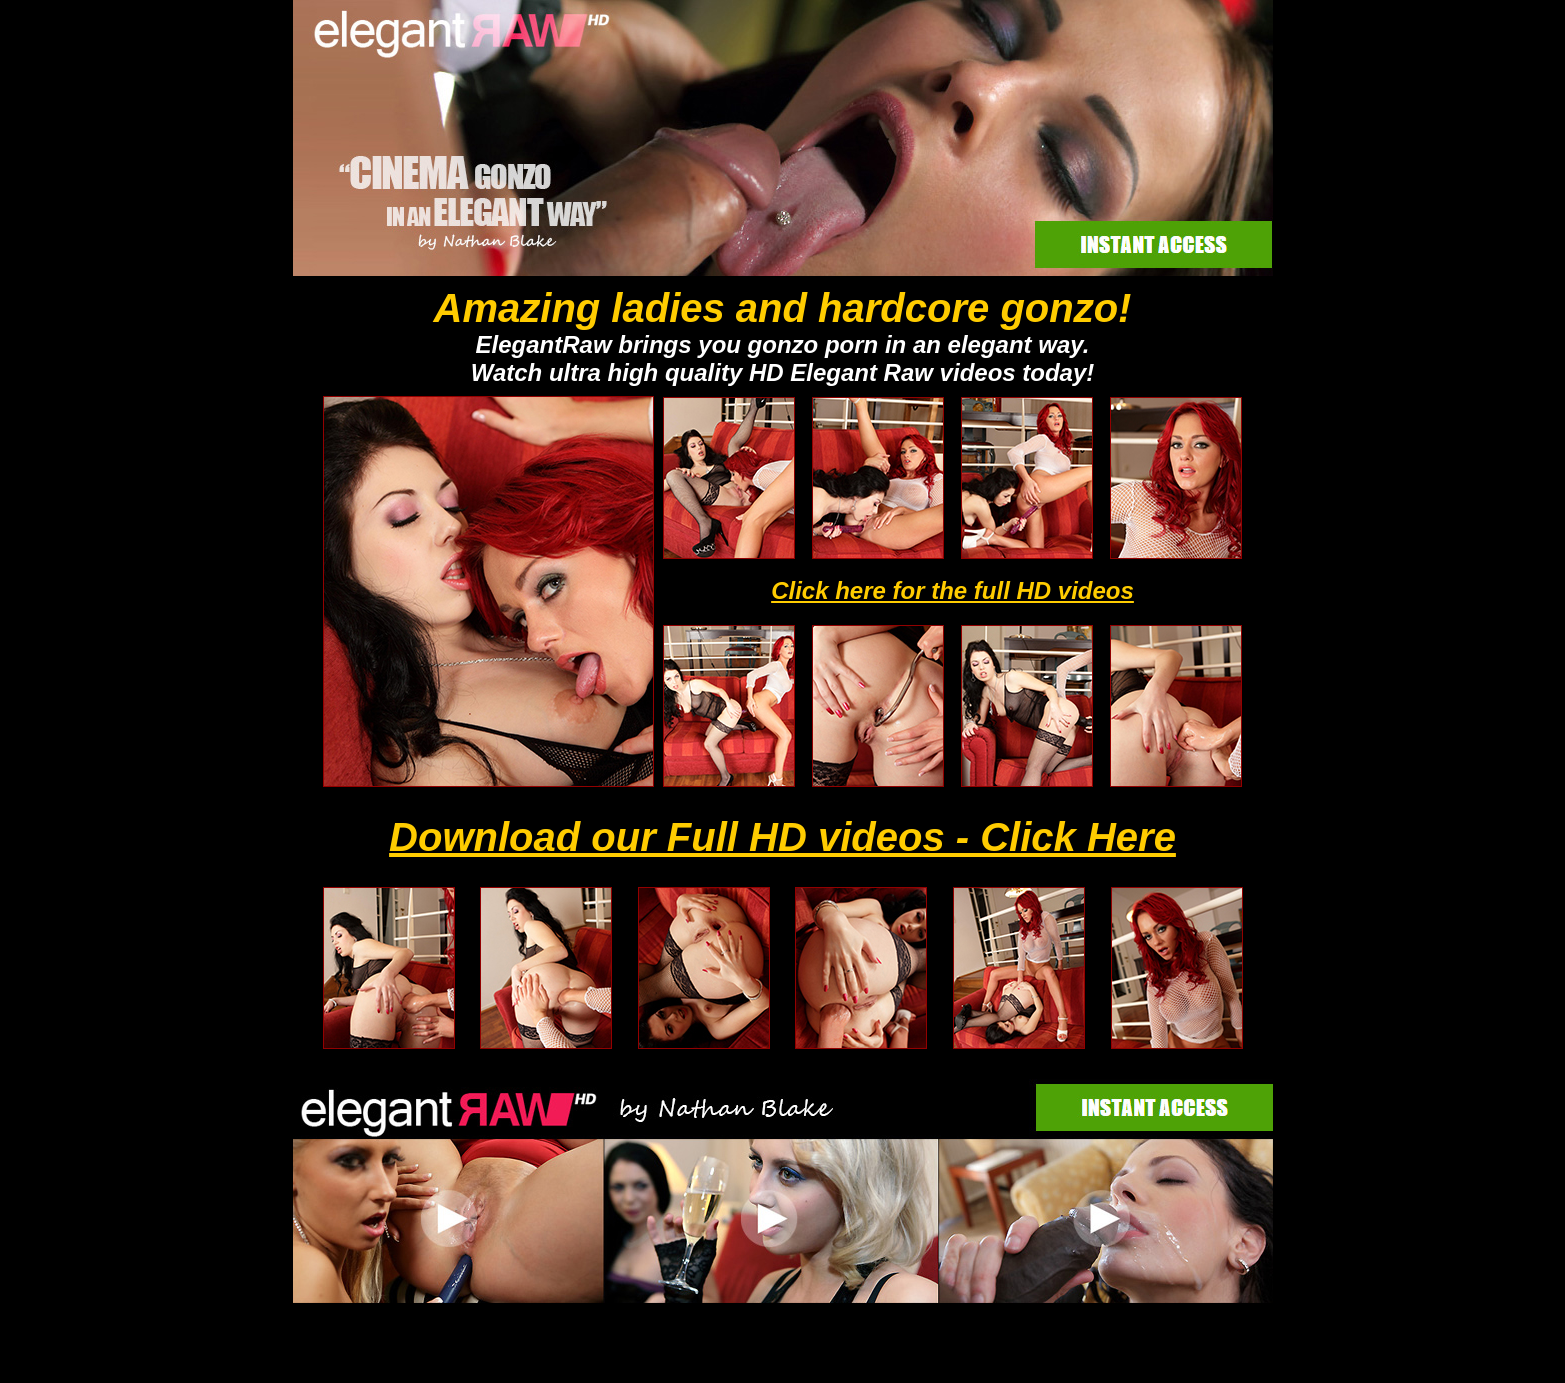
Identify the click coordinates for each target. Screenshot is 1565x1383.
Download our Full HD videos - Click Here (782, 837)
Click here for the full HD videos (952, 590)
